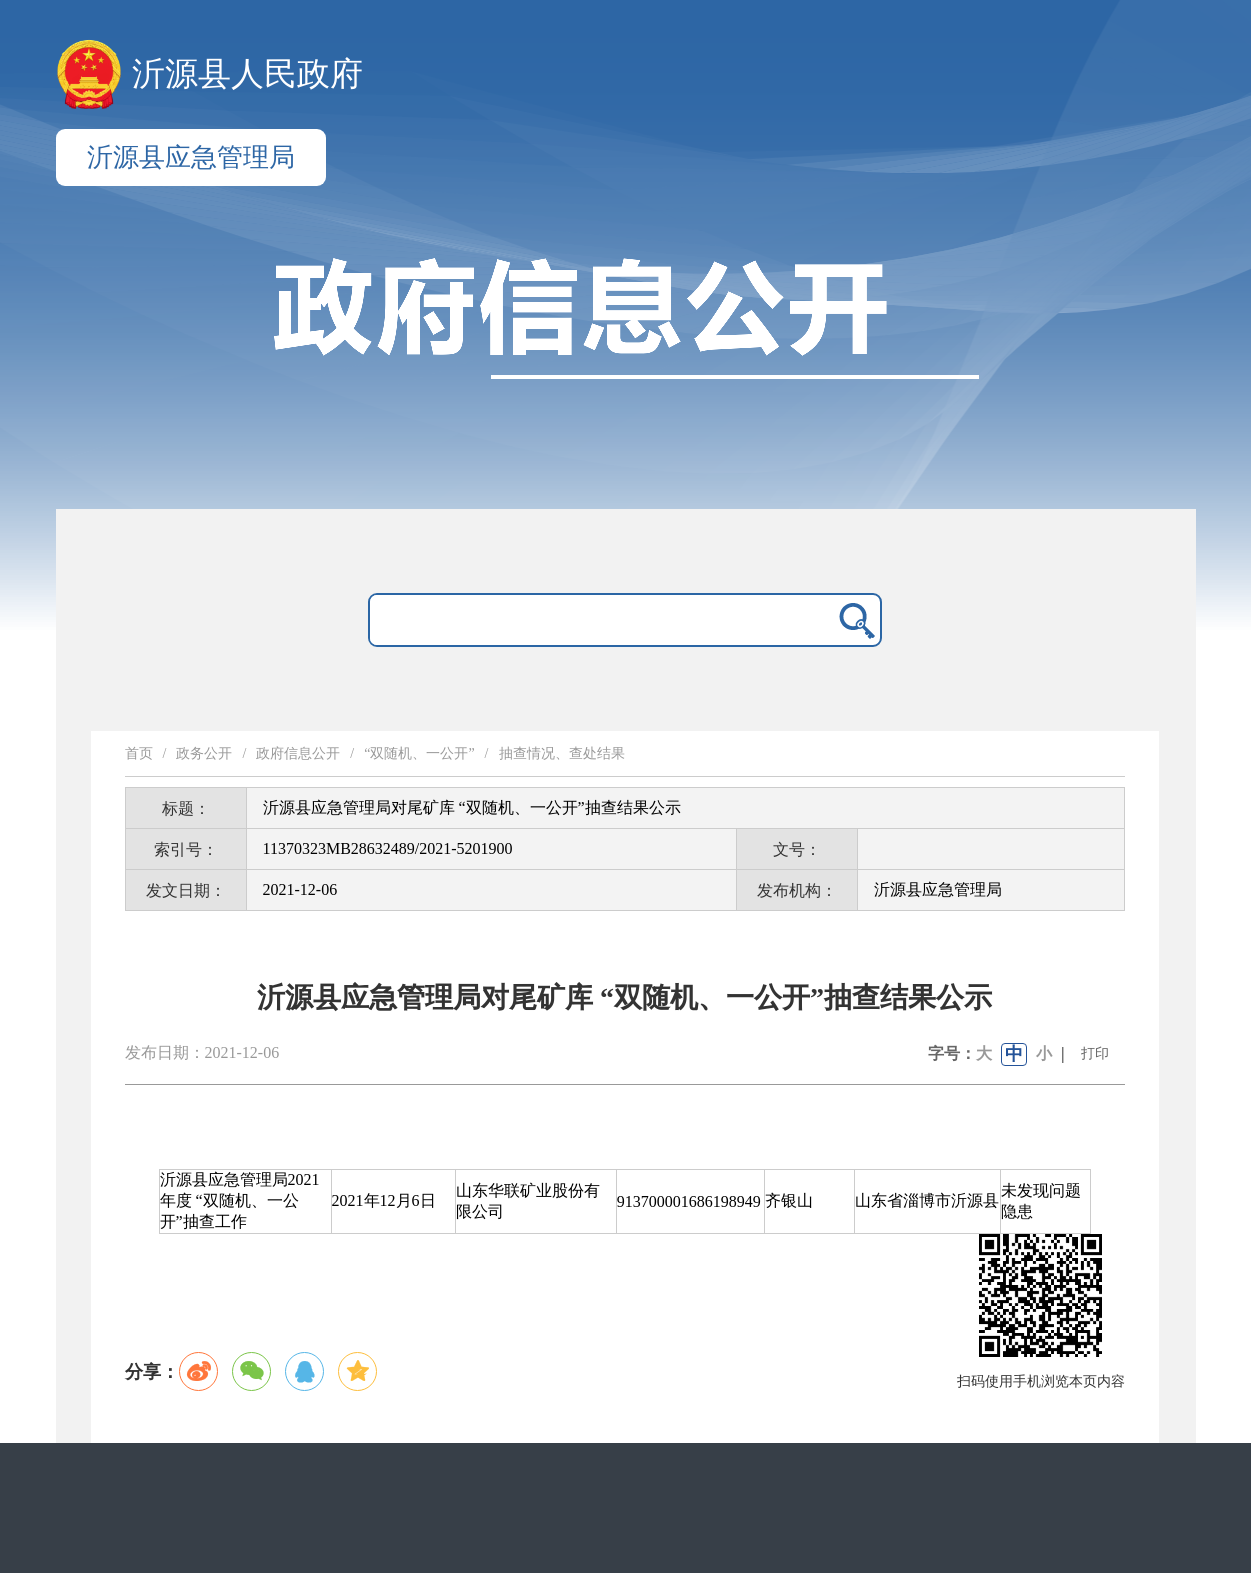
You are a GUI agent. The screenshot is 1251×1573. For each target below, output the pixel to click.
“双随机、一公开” (419, 753)
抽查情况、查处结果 (562, 753)
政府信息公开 (298, 753)
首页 (139, 753)
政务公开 (204, 753)
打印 (1095, 1053)
